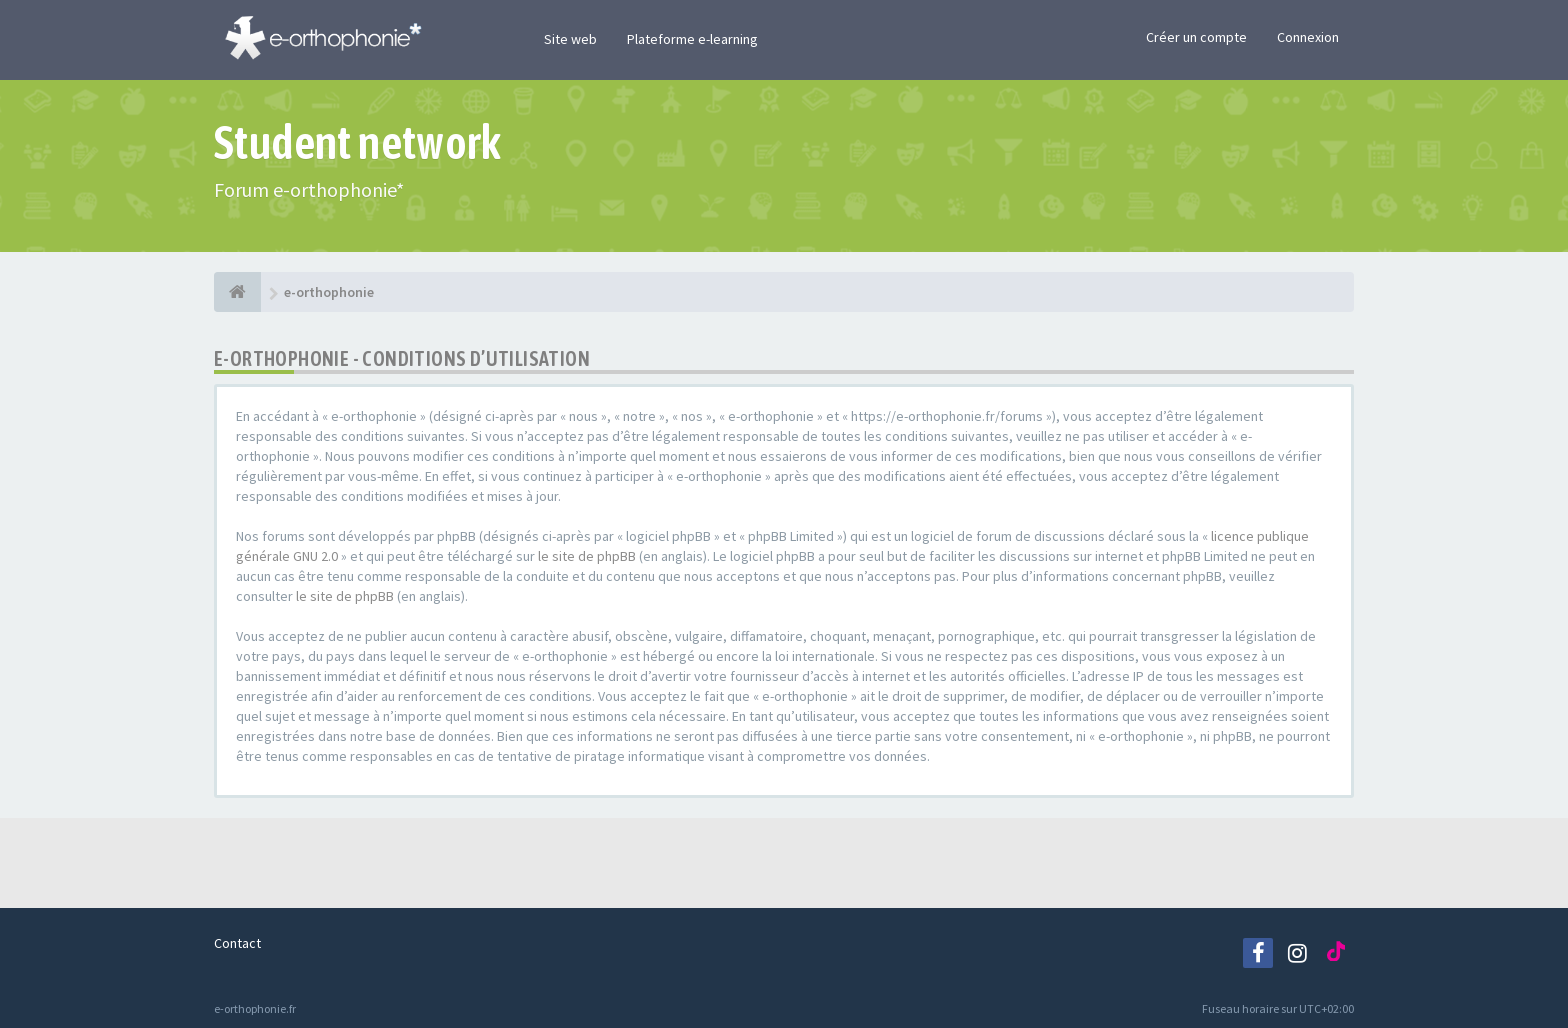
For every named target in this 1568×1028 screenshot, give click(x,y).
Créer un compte (1196, 37)
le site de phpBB (587, 556)
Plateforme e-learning (692, 39)
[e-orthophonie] (237, 292)
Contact (237, 943)
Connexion (1308, 37)
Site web (570, 39)
